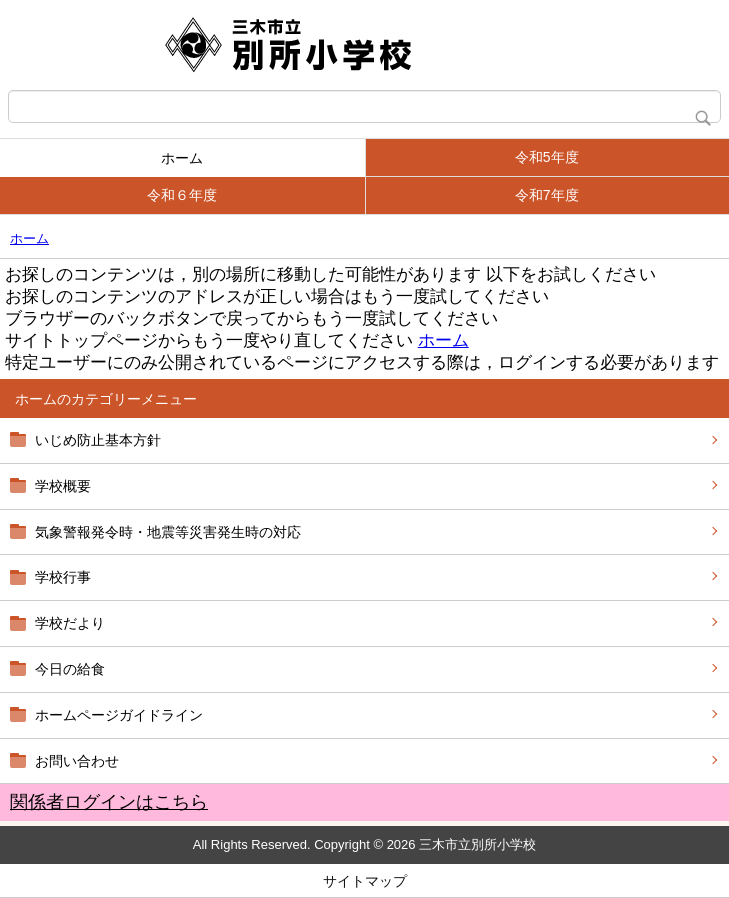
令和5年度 (547, 157)
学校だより (70, 623)
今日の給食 (70, 669)
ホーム (182, 158)
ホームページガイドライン (119, 715)
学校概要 (63, 486)
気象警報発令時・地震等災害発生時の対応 (168, 532)
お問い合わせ (77, 761)
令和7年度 (547, 195)
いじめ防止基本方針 (98, 440)
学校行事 (63, 577)
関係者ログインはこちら (109, 802)
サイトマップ (365, 881)
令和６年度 (182, 195)
